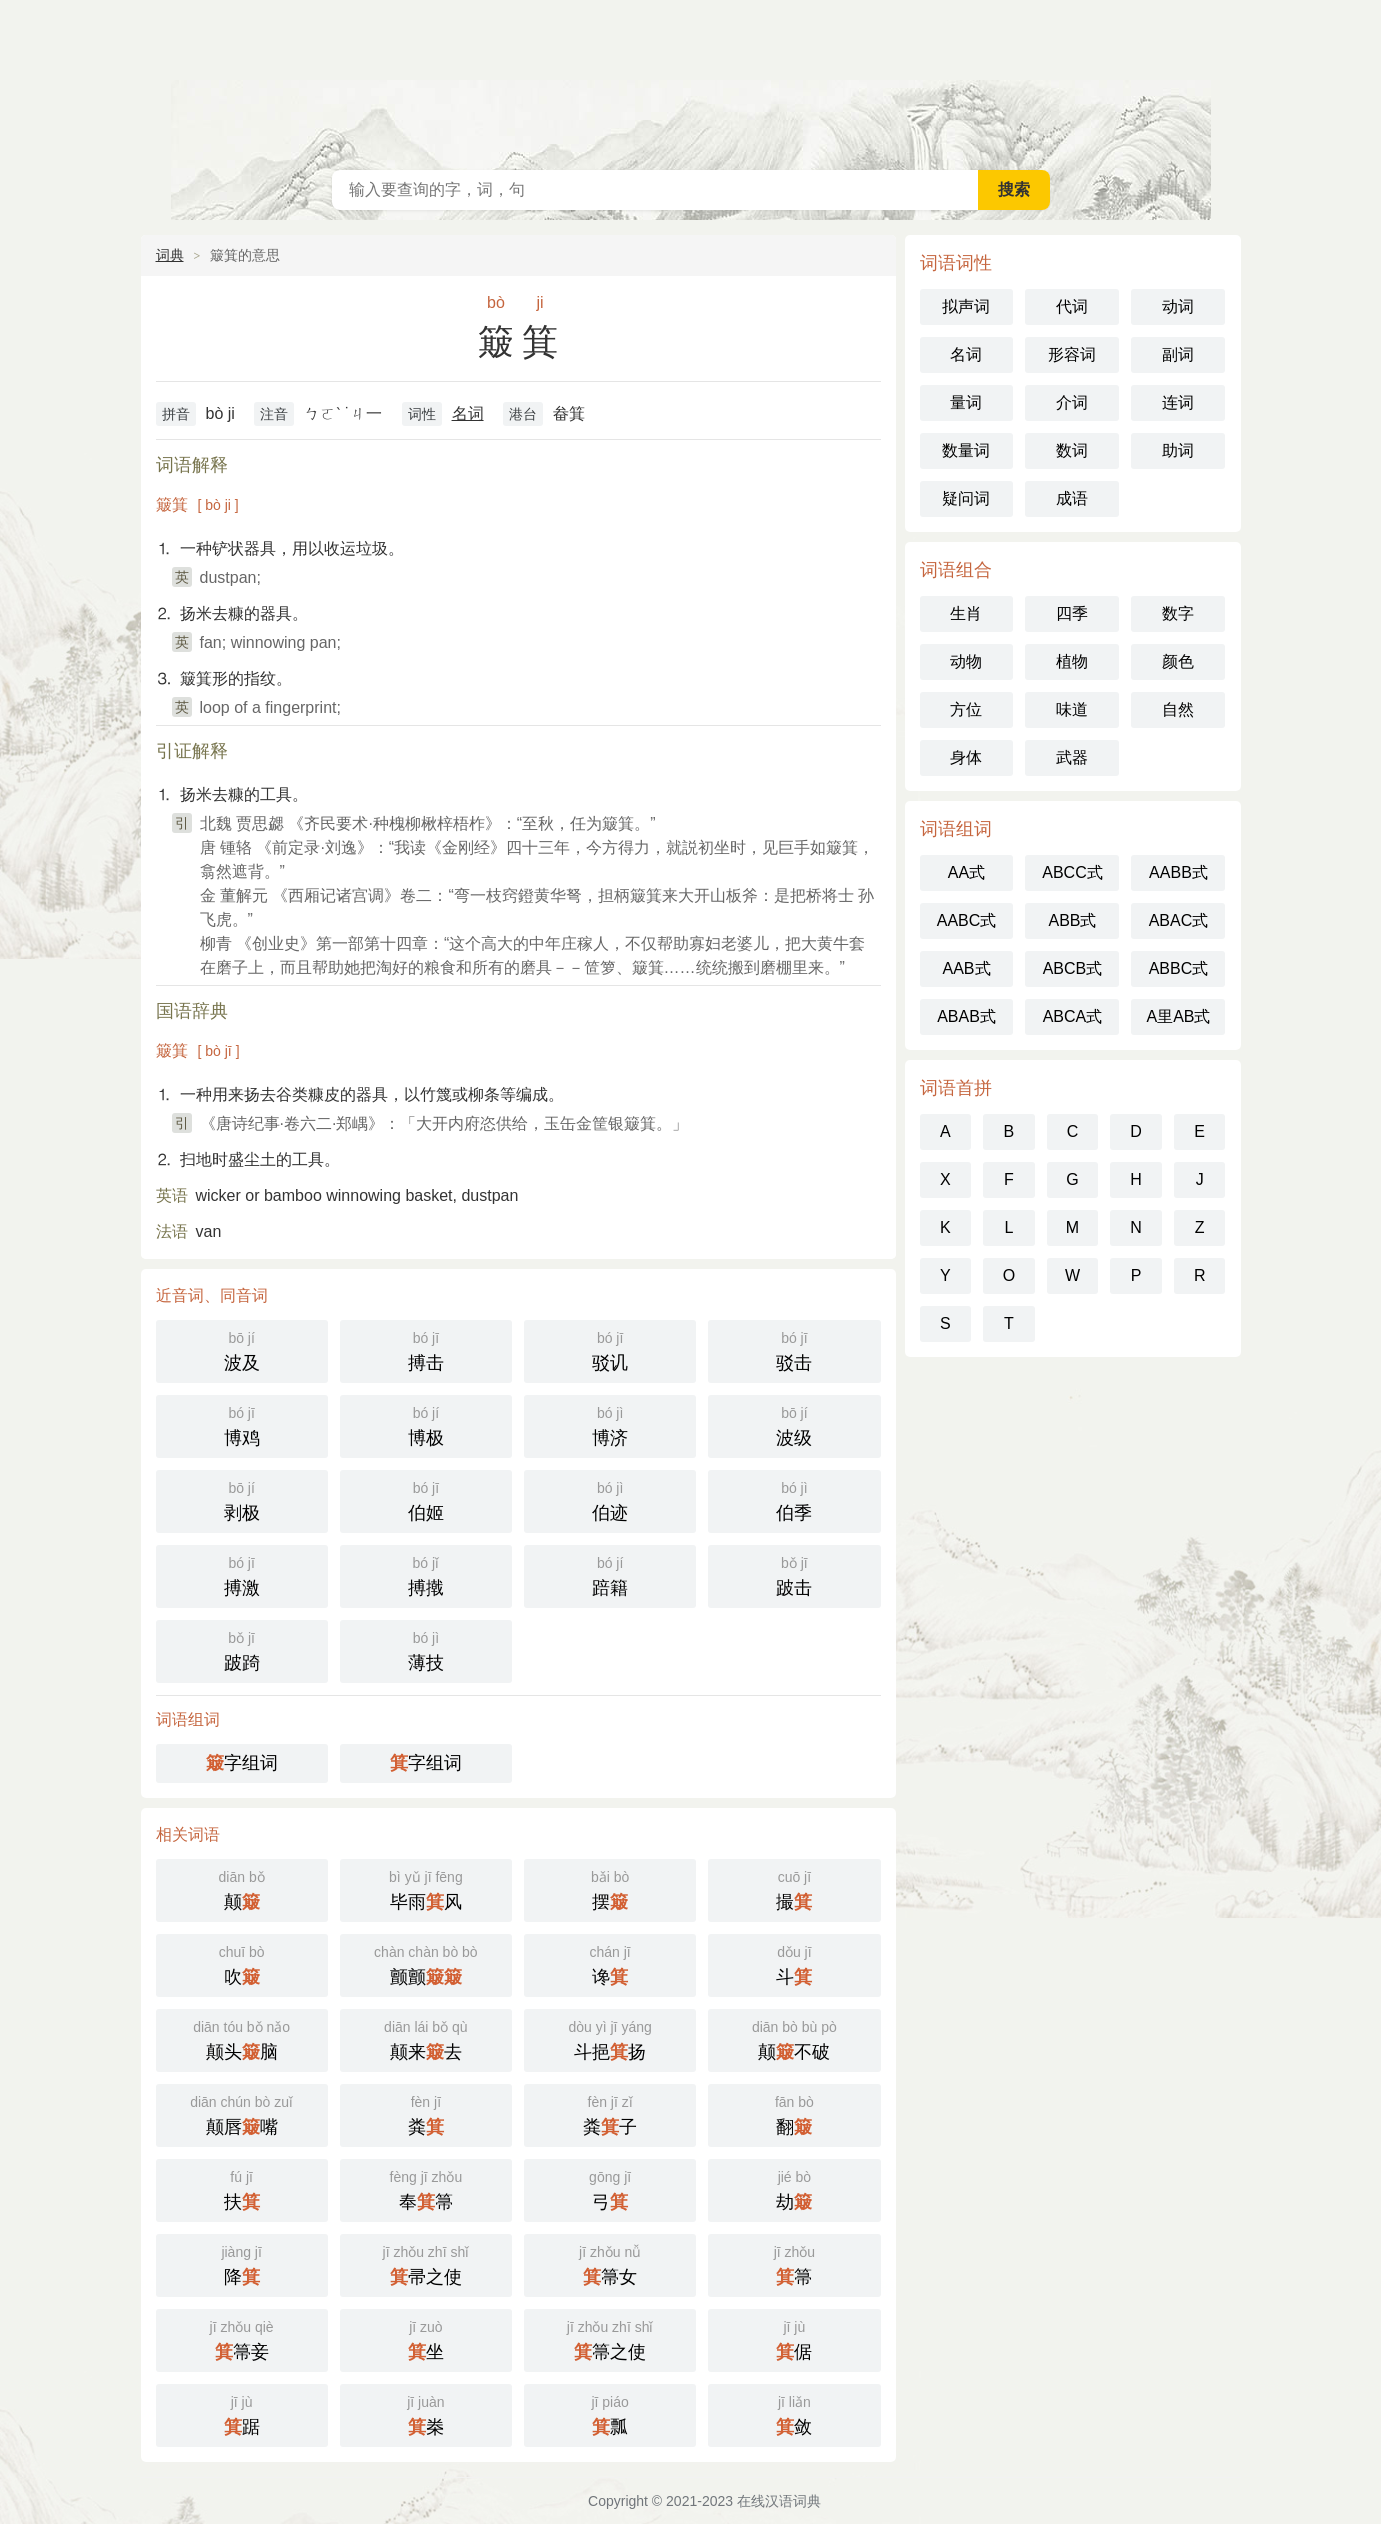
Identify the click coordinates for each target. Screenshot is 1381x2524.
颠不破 (794, 2038)
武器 (1072, 757)
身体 (966, 757)
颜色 (1178, 661)
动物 (966, 661)
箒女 (610, 2263)
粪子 (610, 2113)
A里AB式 (1178, 1016)
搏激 (242, 1574)
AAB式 (966, 968)
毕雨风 (426, 1888)
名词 (468, 413)
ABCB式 (1073, 968)
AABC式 (967, 920)
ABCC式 (1072, 872)
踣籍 (610, 1574)
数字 (1178, 613)
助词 (1178, 450)
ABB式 (1072, 920)
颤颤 (426, 1963)
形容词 (1072, 354)
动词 (1178, 306)
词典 (170, 255)
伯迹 (610, 1499)
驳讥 (610, 1349)
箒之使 (610, 2338)
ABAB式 (966, 1016)
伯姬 (426, 1499)
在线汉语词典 (691, 80)
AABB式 (1178, 872)
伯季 (794, 1499)
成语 (1072, 498)
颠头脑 (242, 2038)
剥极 (242, 1499)
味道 (1072, 709)
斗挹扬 (610, 2038)
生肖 (966, 613)
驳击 (794, 1349)
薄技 (426, 1649)
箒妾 (242, 2338)
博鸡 (242, 1424)
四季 (1072, 613)
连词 (1178, 402)
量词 (966, 402)
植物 (1072, 661)
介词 (1072, 402)
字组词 (242, 1763)
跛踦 (242, 1649)
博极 (426, 1424)
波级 (794, 1424)
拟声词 (966, 306)
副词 (1178, 354)
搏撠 (426, 1574)
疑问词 (966, 498)
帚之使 (426, 2263)
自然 (1178, 709)
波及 (242, 1349)
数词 (1072, 450)
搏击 (426, 1349)
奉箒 (426, 2188)
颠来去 (426, 2038)
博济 (610, 1424)
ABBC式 (1179, 968)
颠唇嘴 (242, 2113)
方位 (966, 709)
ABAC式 (1179, 920)
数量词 (966, 450)
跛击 (794, 1574)
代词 (1072, 306)
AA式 (966, 872)
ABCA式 (1073, 1016)
